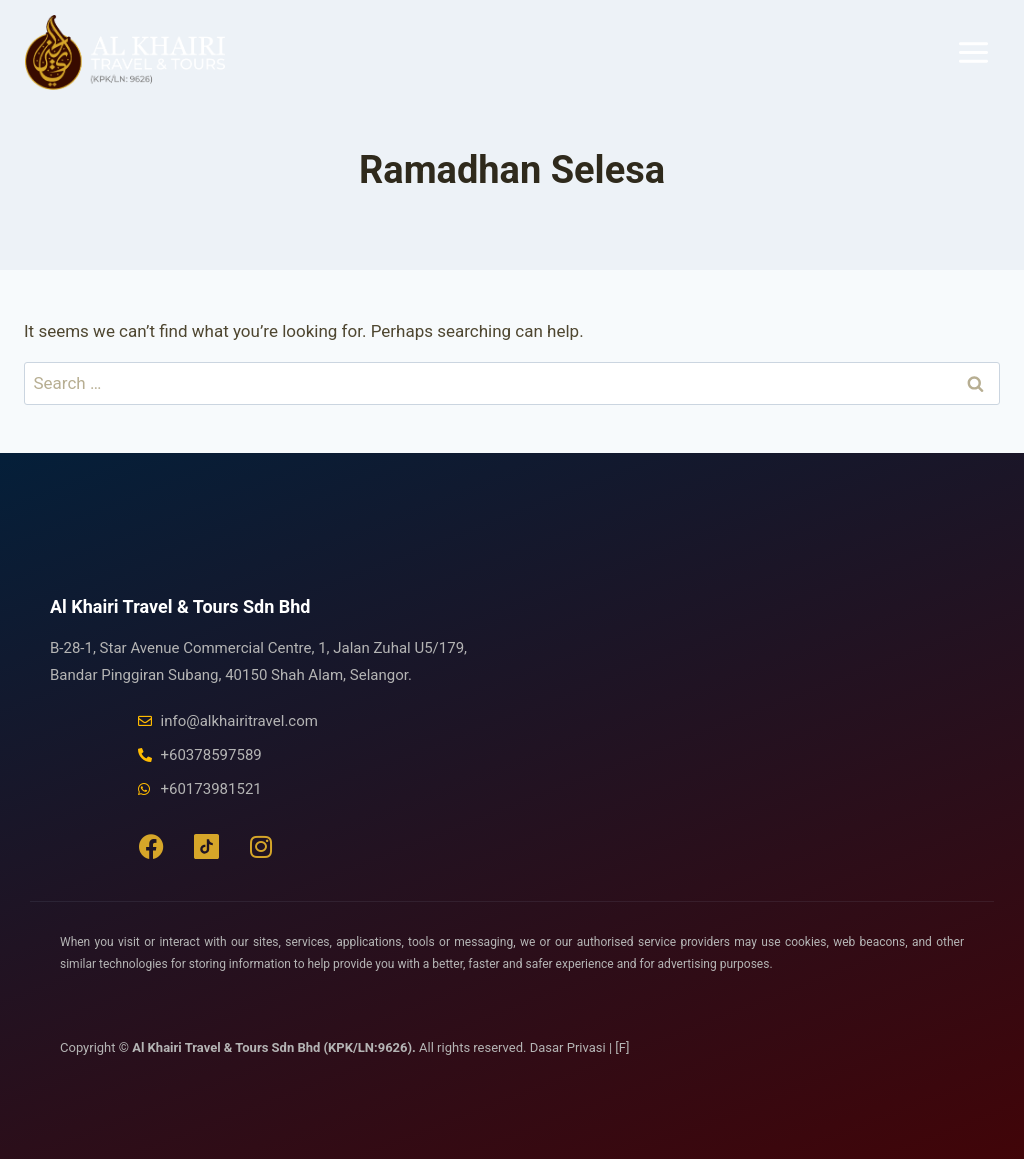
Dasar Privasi (569, 1047)
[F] (622, 1047)
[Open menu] (973, 52)
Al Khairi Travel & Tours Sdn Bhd (180, 606)
